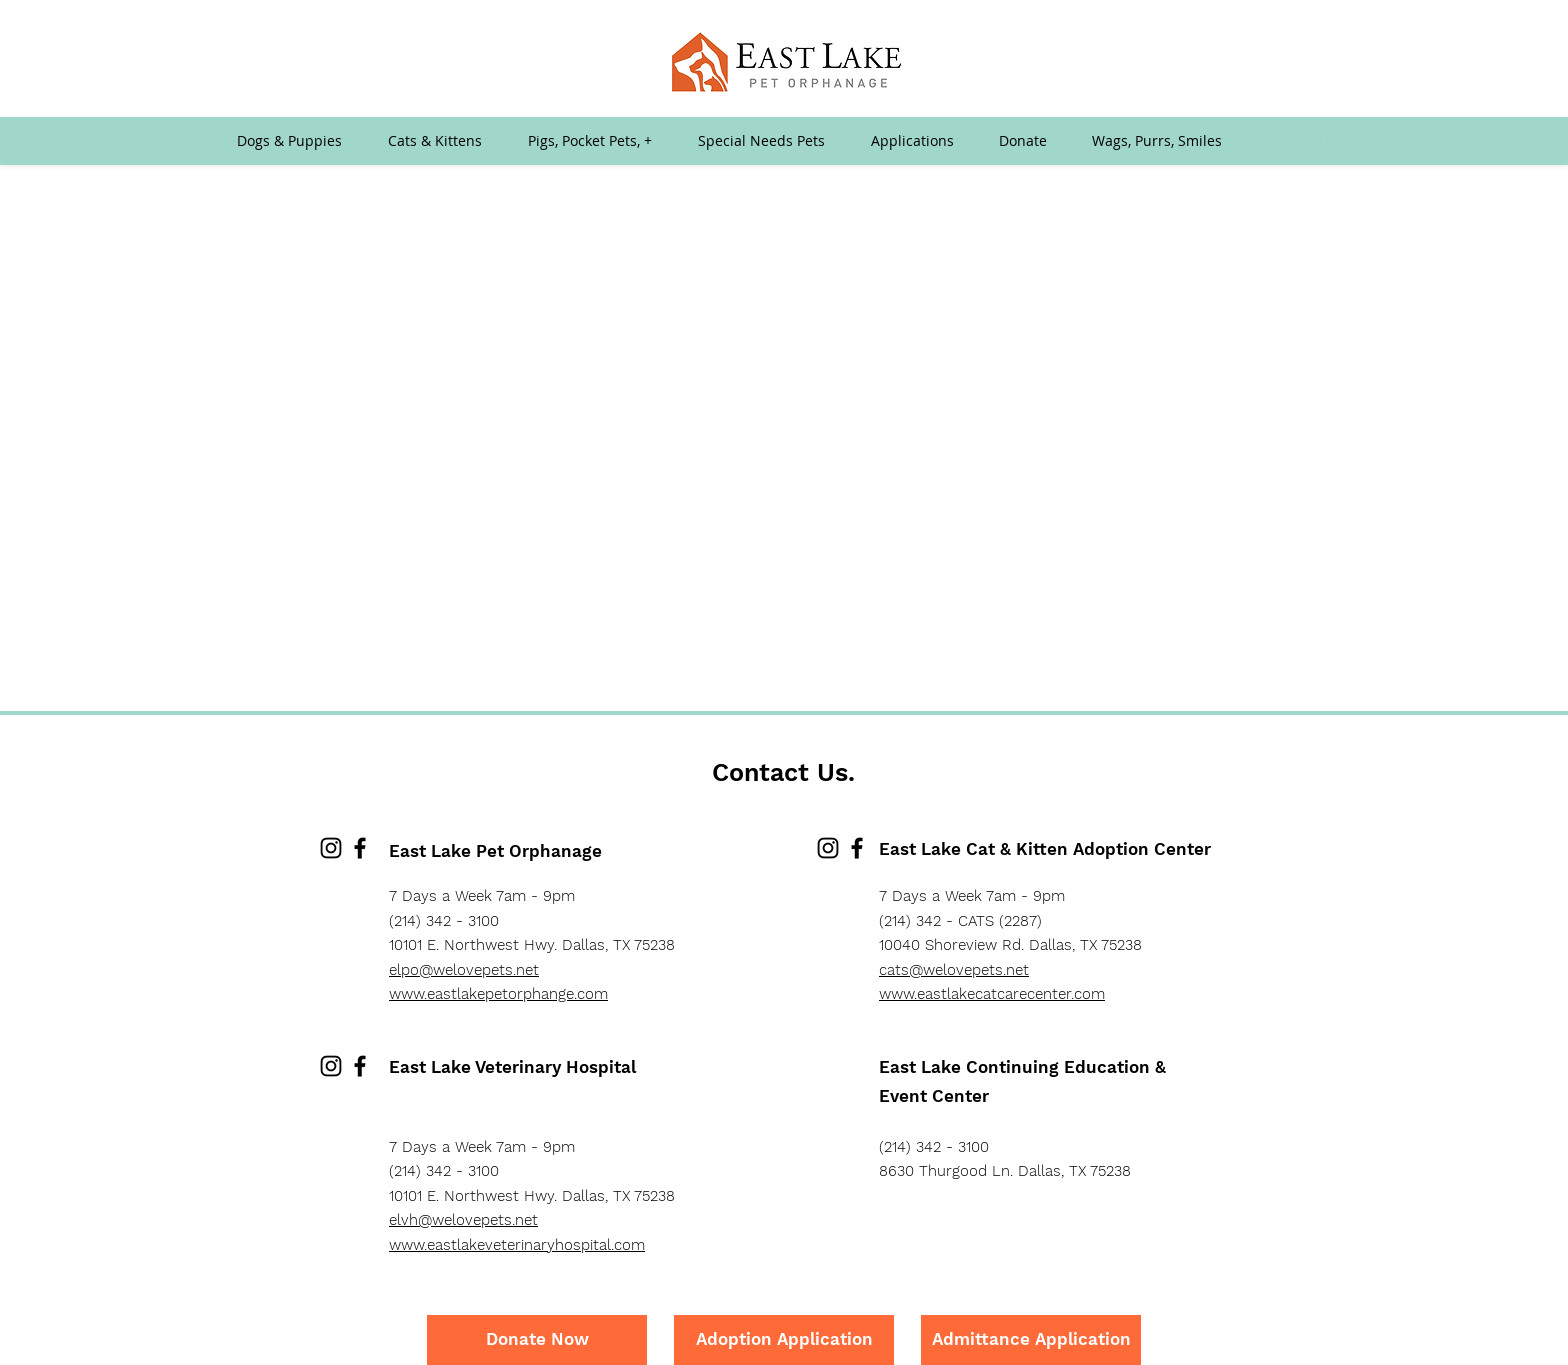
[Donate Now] (537, 1340)
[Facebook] (360, 848)
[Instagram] (331, 848)
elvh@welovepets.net (463, 1220)
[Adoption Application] (784, 1340)
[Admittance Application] (1031, 1340)
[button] (912, 141)
